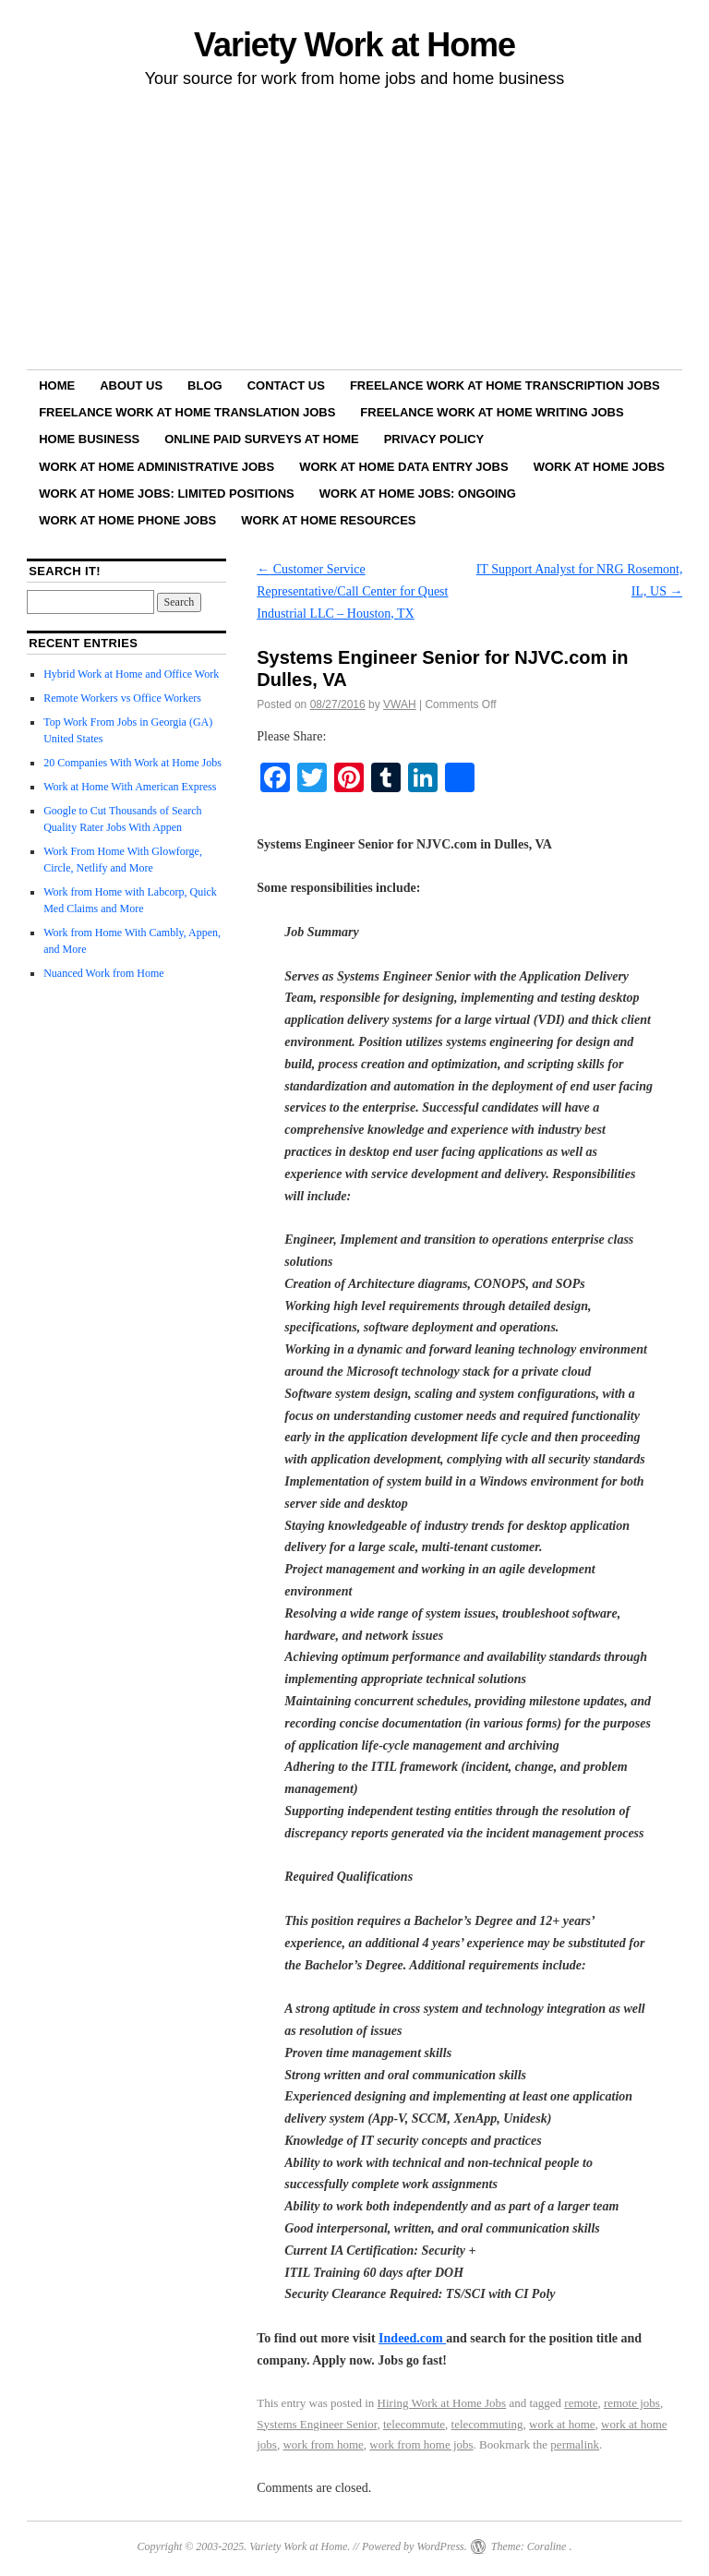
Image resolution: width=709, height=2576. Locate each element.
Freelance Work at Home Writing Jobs (491, 412)
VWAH (399, 704)
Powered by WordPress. (414, 2546)
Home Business (89, 439)
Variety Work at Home (354, 45)
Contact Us (286, 385)
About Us (131, 385)
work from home (322, 2444)
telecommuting (487, 2424)
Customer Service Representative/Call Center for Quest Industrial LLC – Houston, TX (352, 591)
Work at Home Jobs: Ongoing (417, 493)
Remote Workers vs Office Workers (122, 698)
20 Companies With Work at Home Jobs (132, 762)
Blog (204, 385)
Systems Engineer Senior (317, 2424)
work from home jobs (421, 2444)
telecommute (414, 2424)
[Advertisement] (354, 231)
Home (57, 385)
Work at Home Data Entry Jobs (404, 467)
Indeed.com (412, 2338)
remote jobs (632, 2403)
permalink (574, 2444)
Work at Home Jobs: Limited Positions (166, 493)
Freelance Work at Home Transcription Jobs (505, 385)
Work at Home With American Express (129, 786)
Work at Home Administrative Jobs (156, 467)
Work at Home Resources (328, 520)
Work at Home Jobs (599, 467)
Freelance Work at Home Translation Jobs (187, 412)
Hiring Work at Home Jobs (442, 2403)
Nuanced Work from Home (103, 973)
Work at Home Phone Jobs (127, 520)
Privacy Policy (434, 439)
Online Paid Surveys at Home (261, 439)
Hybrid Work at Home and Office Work (131, 674)
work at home (562, 2424)
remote (580, 2403)
